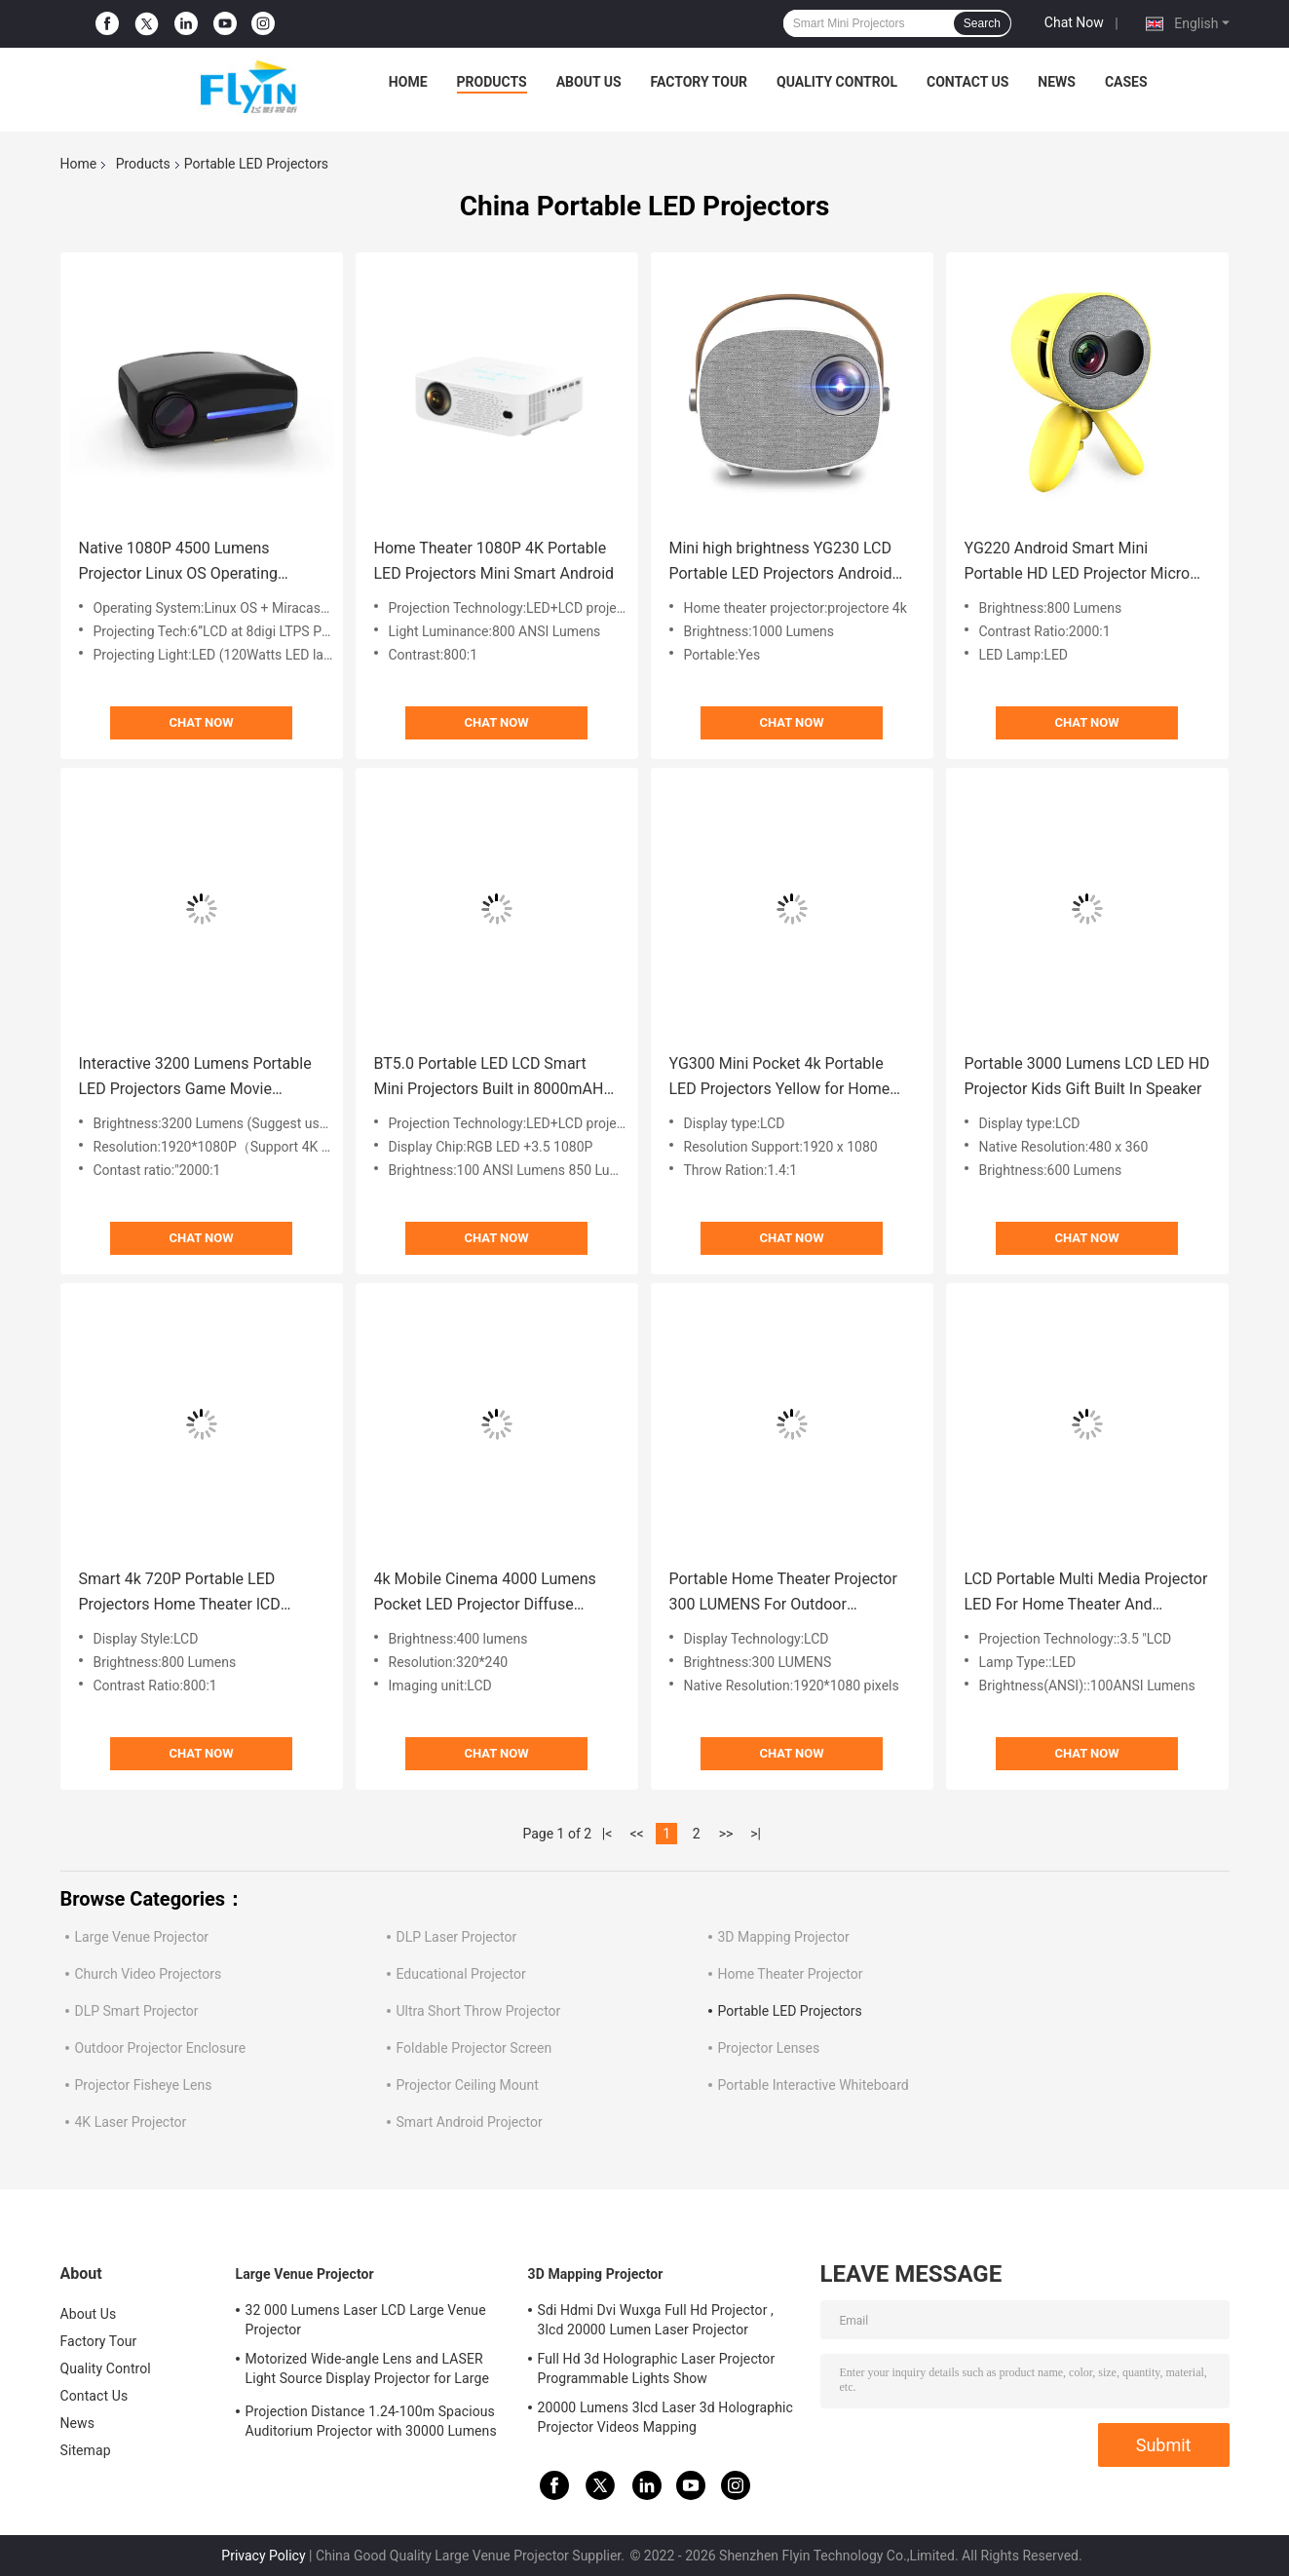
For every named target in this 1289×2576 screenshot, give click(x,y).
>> (726, 1833)
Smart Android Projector (470, 2122)
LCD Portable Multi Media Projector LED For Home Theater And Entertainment (1086, 1593)
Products (492, 82)
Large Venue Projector (142, 1937)
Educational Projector (461, 1974)
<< (636, 1833)
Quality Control (837, 82)
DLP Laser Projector (457, 1937)
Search (982, 23)
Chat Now (1074, 22)
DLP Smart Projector (137, 2011)
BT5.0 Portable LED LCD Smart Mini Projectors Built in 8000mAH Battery (489, 1078)
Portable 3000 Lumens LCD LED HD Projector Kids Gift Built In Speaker (1087, 1076)
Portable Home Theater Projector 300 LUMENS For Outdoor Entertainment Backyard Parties (783, 1593)
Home (408, 82)
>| (755, 1833)
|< (607, 1833)
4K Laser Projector (131, 2122)
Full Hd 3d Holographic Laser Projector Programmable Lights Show (657, 2368)
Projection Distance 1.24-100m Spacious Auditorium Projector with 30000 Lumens (371, 2421)
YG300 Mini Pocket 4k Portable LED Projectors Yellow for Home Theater (780, 1078)
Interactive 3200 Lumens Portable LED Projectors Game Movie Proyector (195, 1078)
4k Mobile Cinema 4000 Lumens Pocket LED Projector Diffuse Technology (485, 1593)
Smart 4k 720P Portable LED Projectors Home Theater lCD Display (180, 1593)
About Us (589, 82)
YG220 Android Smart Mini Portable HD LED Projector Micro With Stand (1078, 563)
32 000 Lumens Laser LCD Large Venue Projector (366, 2319)
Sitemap (85, 2450)
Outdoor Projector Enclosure (160, 2048)
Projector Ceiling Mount (468, 2085)
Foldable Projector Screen (474, 2048)
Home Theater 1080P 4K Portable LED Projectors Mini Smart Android (494, 561)
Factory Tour (699, 82)
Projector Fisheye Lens (143, 2085)
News (1057, 82)
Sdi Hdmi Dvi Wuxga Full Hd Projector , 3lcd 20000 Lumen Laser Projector (656, 2319)
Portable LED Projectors (790, 2011)
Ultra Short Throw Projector (479, 2011)
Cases (1126, 82)
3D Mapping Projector (784, 1937)
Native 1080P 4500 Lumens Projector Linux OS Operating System (179, 563)
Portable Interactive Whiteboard (813, 2085)
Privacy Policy (263, 2555)
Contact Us (967, 82)
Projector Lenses (769, 2048)
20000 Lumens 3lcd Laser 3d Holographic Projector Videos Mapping (666, 2417)
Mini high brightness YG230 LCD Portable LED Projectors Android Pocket (780, 563)
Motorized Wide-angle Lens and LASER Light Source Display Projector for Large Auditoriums (367, 2371)
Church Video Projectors (148, 1974)
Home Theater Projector (790, 1974)
